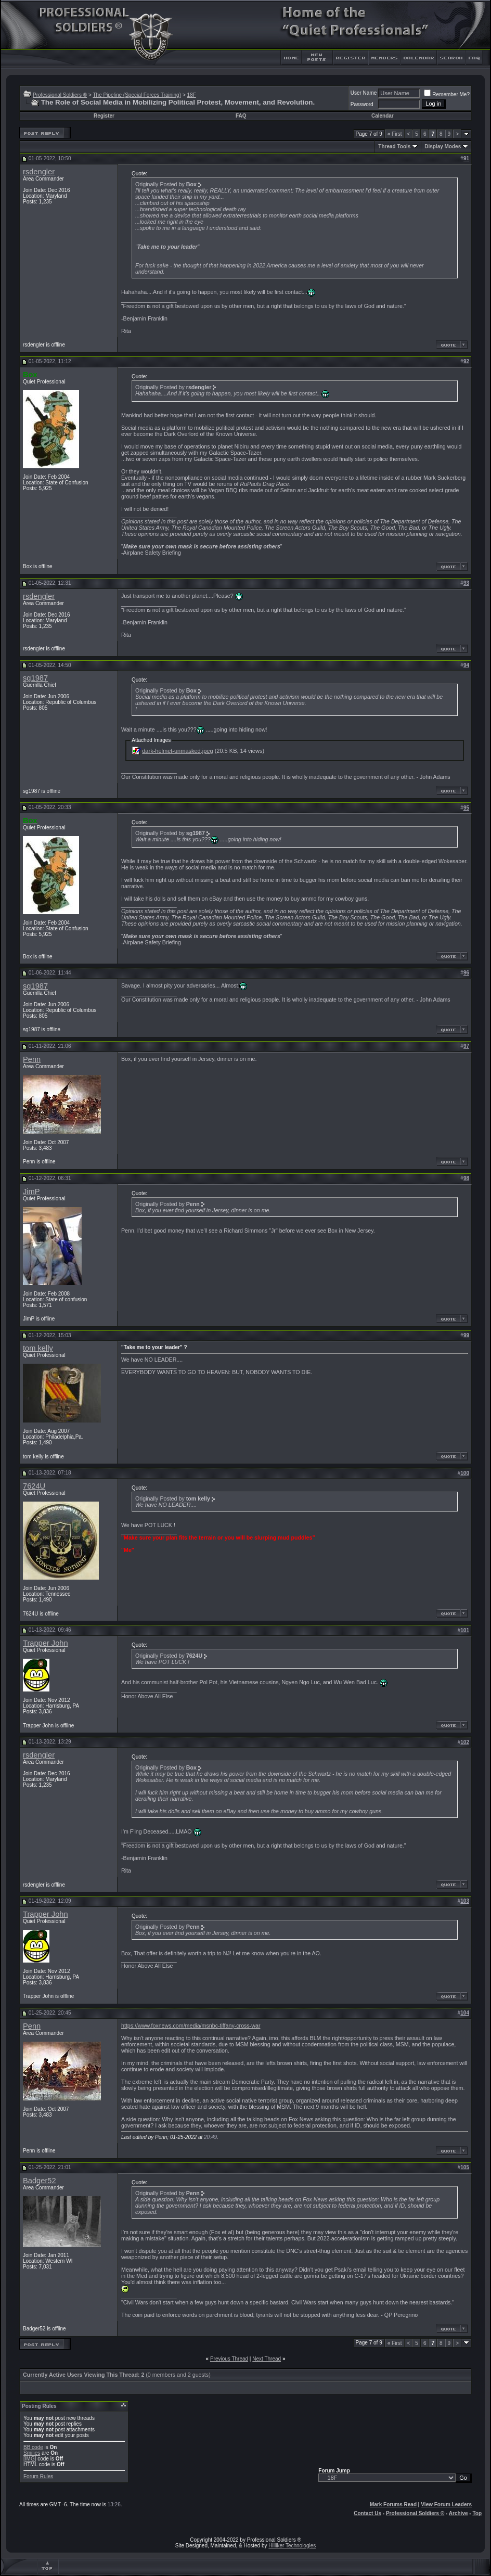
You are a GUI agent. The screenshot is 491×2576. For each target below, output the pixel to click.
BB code (33, 2447)
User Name (364, 93)
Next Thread (266, 2359)
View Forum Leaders (446, 2504)
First (394, 134)
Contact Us (367, 2513)
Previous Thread (229, 2359)
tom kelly (38, 1348)
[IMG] (29, 2459)
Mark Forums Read (393, 2504)
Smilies (31, 2453)
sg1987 (35, 678)
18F (191, 95)
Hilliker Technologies (292, 2545)
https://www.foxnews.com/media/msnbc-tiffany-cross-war (190, 2025)
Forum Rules (38, 2476)
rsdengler (39, 172)
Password (362, 104)
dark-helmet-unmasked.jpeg (177, 751)
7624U (34, 1486)
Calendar (382, 116)
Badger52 (39, 2180)
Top (477, 2513)
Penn (32, 1059)
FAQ (241, 116)
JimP (31, 1191)
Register (104, 116)
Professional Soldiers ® (60, 95)
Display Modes (442, 146)
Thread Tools (394, 146)
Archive (458, 2513)
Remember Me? (447, 94)
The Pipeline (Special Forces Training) (137, 95)
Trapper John (45, 1643)
